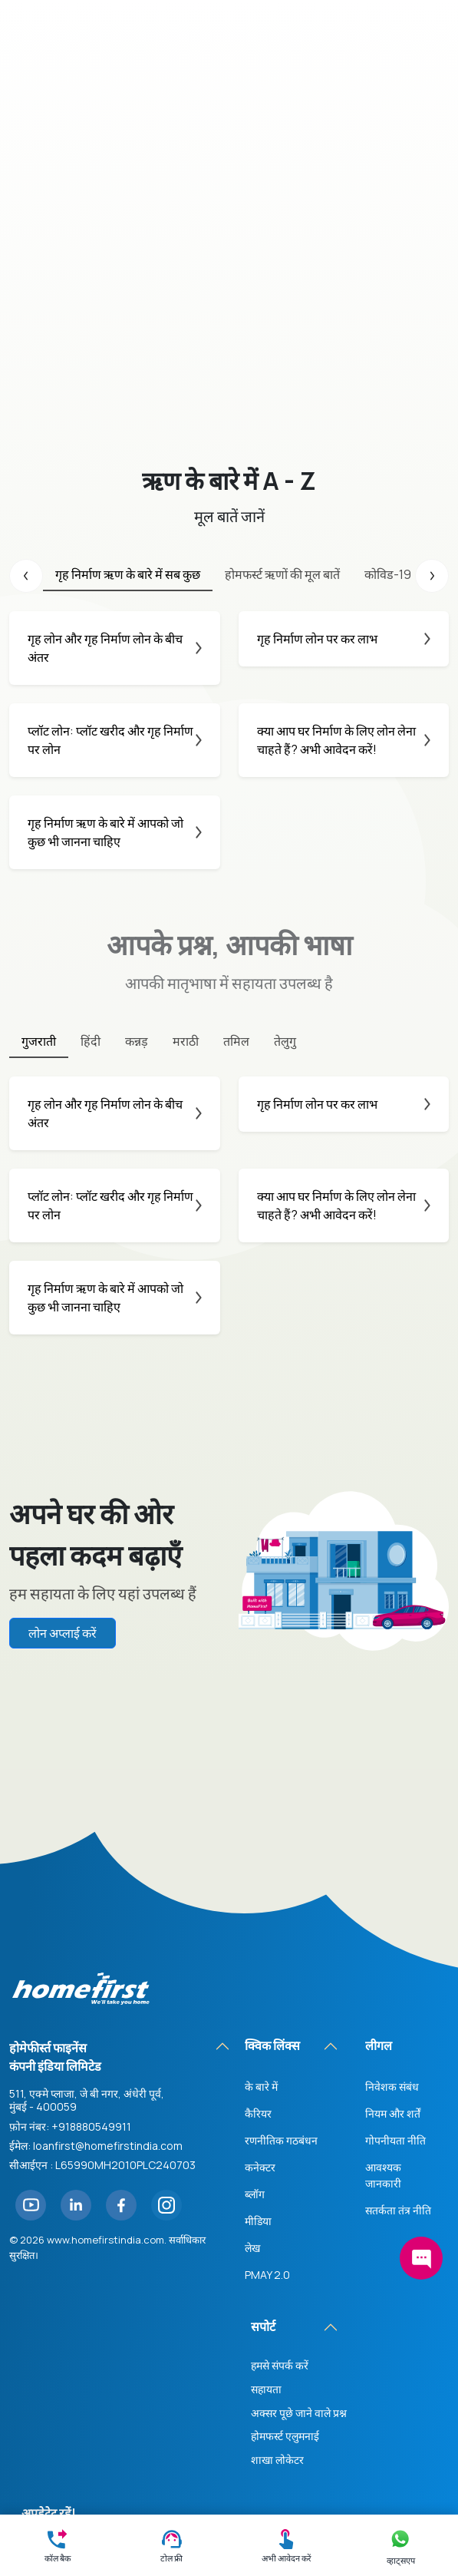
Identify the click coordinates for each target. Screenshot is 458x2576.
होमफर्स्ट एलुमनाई (285, 2248)
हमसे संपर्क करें (279, 2178)
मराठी (186, 1041)
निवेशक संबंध (392, 1899)
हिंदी (90, 1041)
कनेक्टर (260, 1980)
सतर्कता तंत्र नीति (398, 2022)
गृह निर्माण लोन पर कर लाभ (344, 639)
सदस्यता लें (66, 2375)
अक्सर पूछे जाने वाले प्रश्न (299, 2224)
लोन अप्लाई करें (62, 1633)
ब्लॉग (255, 2006)
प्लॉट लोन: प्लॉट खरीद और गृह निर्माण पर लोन (115, 740)
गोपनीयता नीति (395, 1953)
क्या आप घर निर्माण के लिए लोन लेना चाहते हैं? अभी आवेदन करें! (344, 740)
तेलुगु (285, 1041)
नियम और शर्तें (392, 1926)
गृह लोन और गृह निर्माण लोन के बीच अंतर (115, 648)
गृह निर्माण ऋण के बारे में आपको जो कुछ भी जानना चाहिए (115, 832)
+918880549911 (91, 1938)
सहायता (266, 2201)
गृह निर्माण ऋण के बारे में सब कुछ (127, 574)
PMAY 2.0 (267, 2087)
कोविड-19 (387, 574)
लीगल (378, 1858)
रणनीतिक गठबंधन (281, 1953)
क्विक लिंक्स (272, 1858)
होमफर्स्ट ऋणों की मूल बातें (282, 574)
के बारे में (261, 1899)
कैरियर (258, 1926)
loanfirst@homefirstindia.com (108, 1958)
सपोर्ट (263, 2139)
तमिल (236, 1041)
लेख (252, 2060)
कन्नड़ (136, 1041)
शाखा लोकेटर (277, 2272)
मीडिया (258, 2033)
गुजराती (38, 1041)
